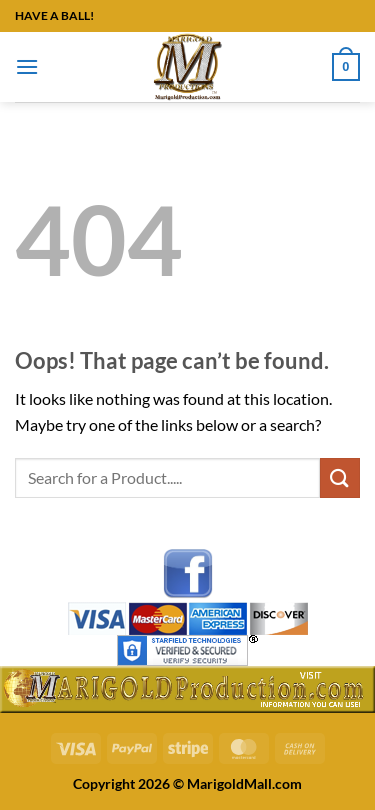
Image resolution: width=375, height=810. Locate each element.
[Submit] (340, 477)
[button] (27, 66)
